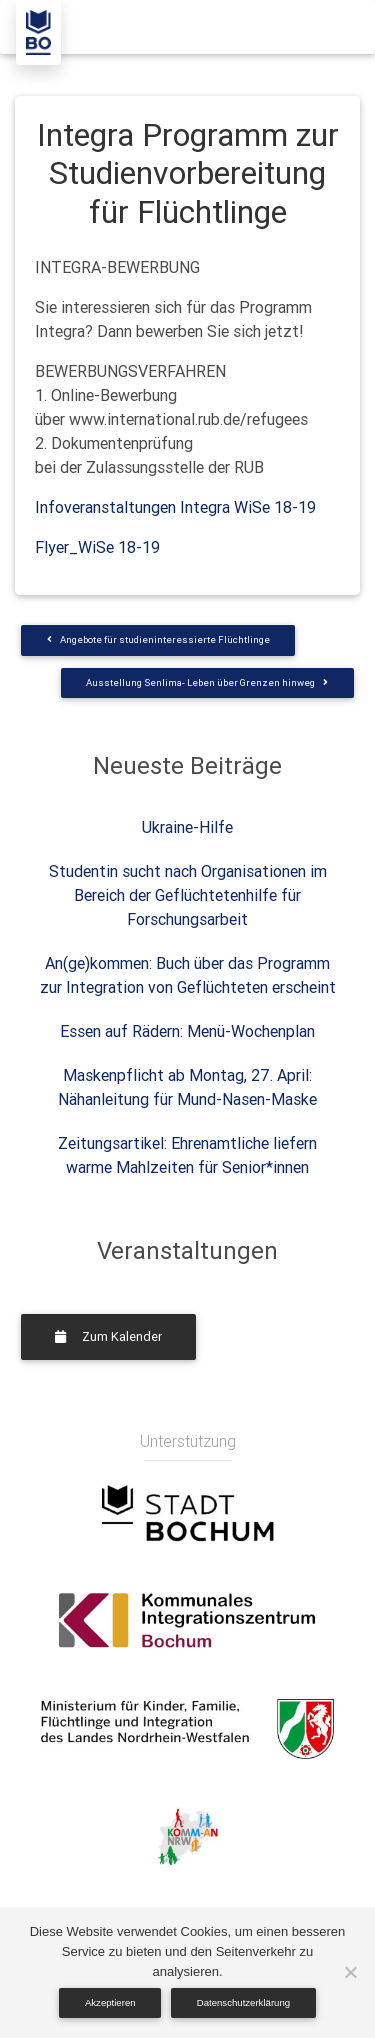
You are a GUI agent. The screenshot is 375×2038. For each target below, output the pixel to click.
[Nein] (350, 1972)
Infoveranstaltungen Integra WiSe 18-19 (175, 507)
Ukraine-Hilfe (187, 827)
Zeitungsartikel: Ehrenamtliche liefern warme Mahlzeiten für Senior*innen (187, 1155)
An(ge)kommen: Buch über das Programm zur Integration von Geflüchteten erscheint (188, 975)
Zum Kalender (108, 1336)
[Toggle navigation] (332, 27)
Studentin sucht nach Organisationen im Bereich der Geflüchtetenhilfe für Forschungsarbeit (188, 895)
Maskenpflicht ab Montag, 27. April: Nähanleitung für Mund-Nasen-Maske (187, 1087)
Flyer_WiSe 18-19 (97, 547)
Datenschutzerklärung (243, 2002)
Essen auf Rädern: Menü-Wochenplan (187, 1031)
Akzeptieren (110, 2002)
